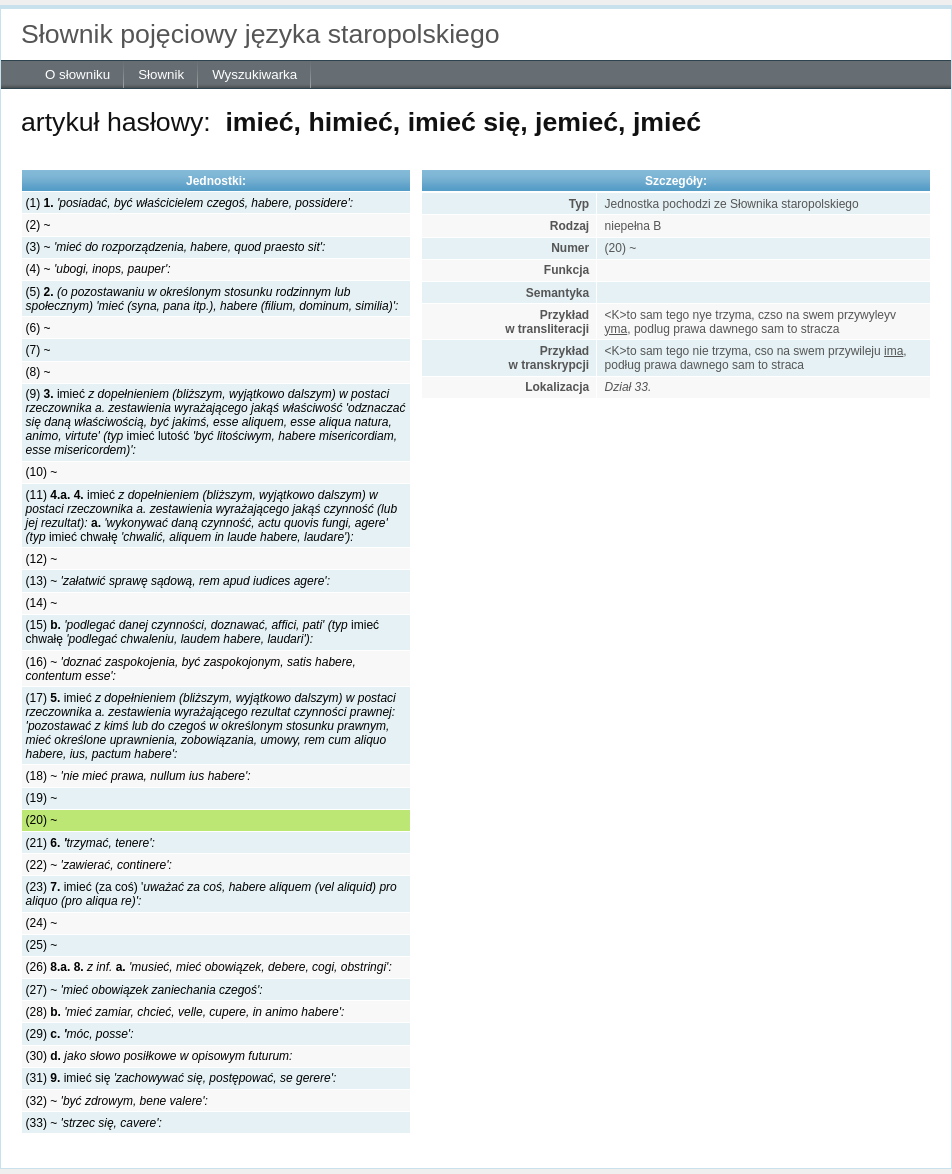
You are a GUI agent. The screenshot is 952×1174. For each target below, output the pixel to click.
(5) (212, 299)
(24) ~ (42, 923)
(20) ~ (42, 820)
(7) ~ (38, 350)
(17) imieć (211, 726)
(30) (159, 1056)
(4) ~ (98, 269)
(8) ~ (38, 372)
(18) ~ (138, 776)
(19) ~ (42, 798)
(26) (209, 967)
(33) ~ (94, 1123)
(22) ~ (99, 865)
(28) (185, 1012)
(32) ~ (117, 1101)
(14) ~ (42, 603)
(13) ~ (178, 581)
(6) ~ (38, 328)
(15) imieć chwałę (202, 632)
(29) (80, 1034)
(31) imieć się (181, 1078)
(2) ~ (38, 225)
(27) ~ (144, 990)
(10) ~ (42, 472)
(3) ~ (176, 247)
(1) (189, 203)
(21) (90, 843)
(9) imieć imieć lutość (216, 422)
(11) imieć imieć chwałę (212, 516)
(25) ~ (42, 945)
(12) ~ (42, 559)
